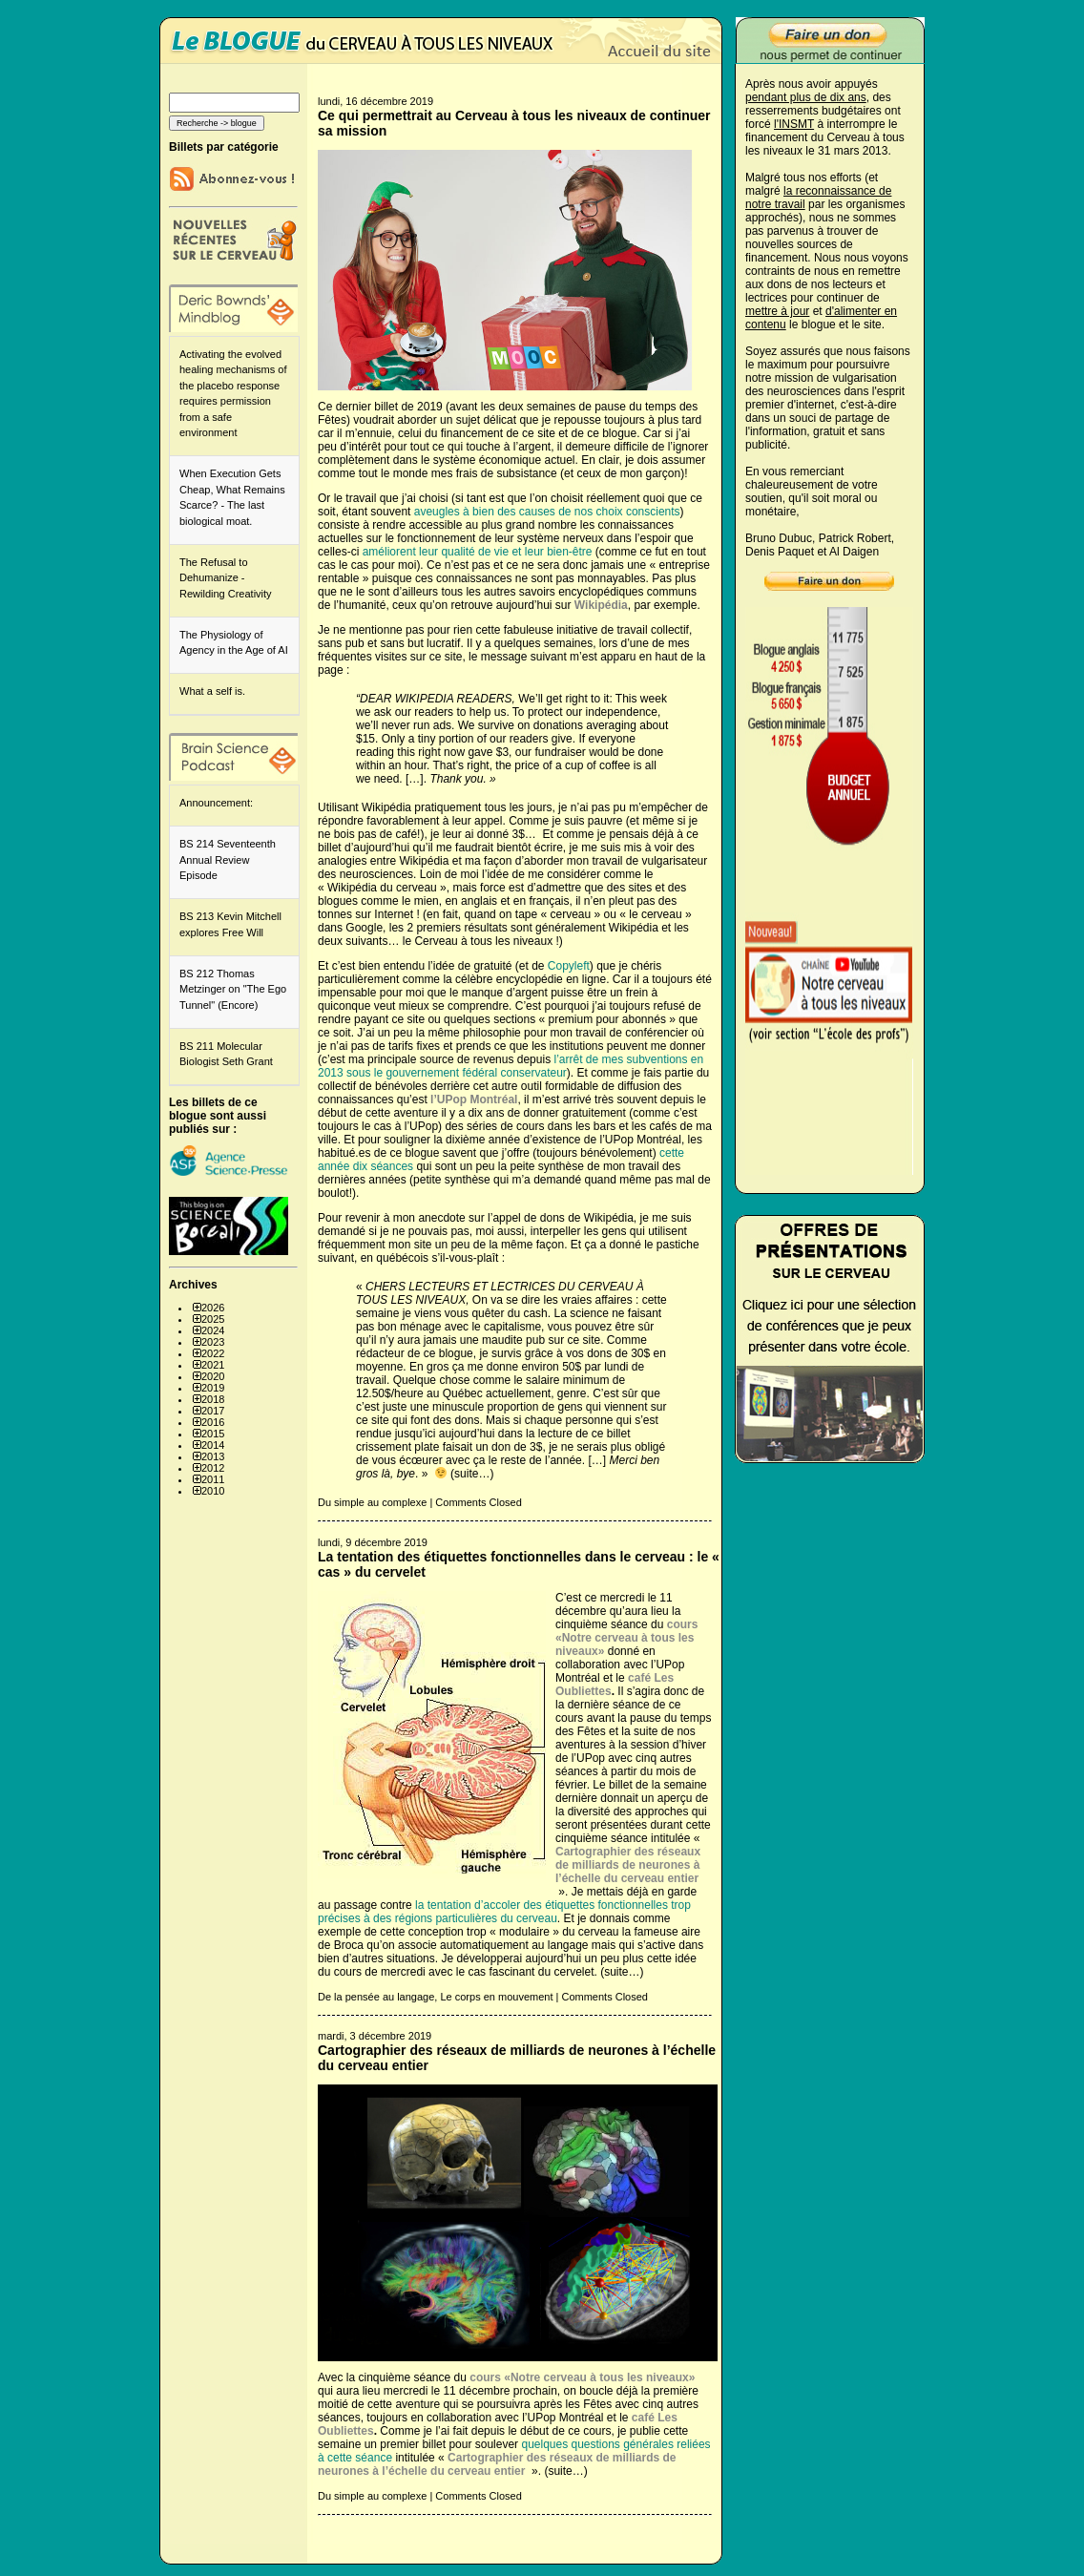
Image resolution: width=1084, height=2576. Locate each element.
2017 (212, 1410)
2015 (212, 1433)
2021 (212, 1365)
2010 (212, 1491)
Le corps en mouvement (496, 1996)
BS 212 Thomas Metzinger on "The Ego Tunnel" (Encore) (232, 989)
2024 (212, 1330)
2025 (212, 1319)
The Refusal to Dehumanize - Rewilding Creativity (225, 577)
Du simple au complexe (372, 1502)
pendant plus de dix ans (805, 97)
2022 (212, 1353)
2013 (212, 1456)
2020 (212, 1376)
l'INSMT (794, 124)
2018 (212, 1399)
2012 (212, 1468)
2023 (212, 1342)
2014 (212, 1445)
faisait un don (477, 1447)
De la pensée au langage (376, 1996)
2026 (212, 1307)
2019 (212, 1387)
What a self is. (212, 691)
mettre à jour (777, 311)
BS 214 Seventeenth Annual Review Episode (227, 859)
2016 (212, 1422)
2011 (212, 1479)
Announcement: (216, 802)
